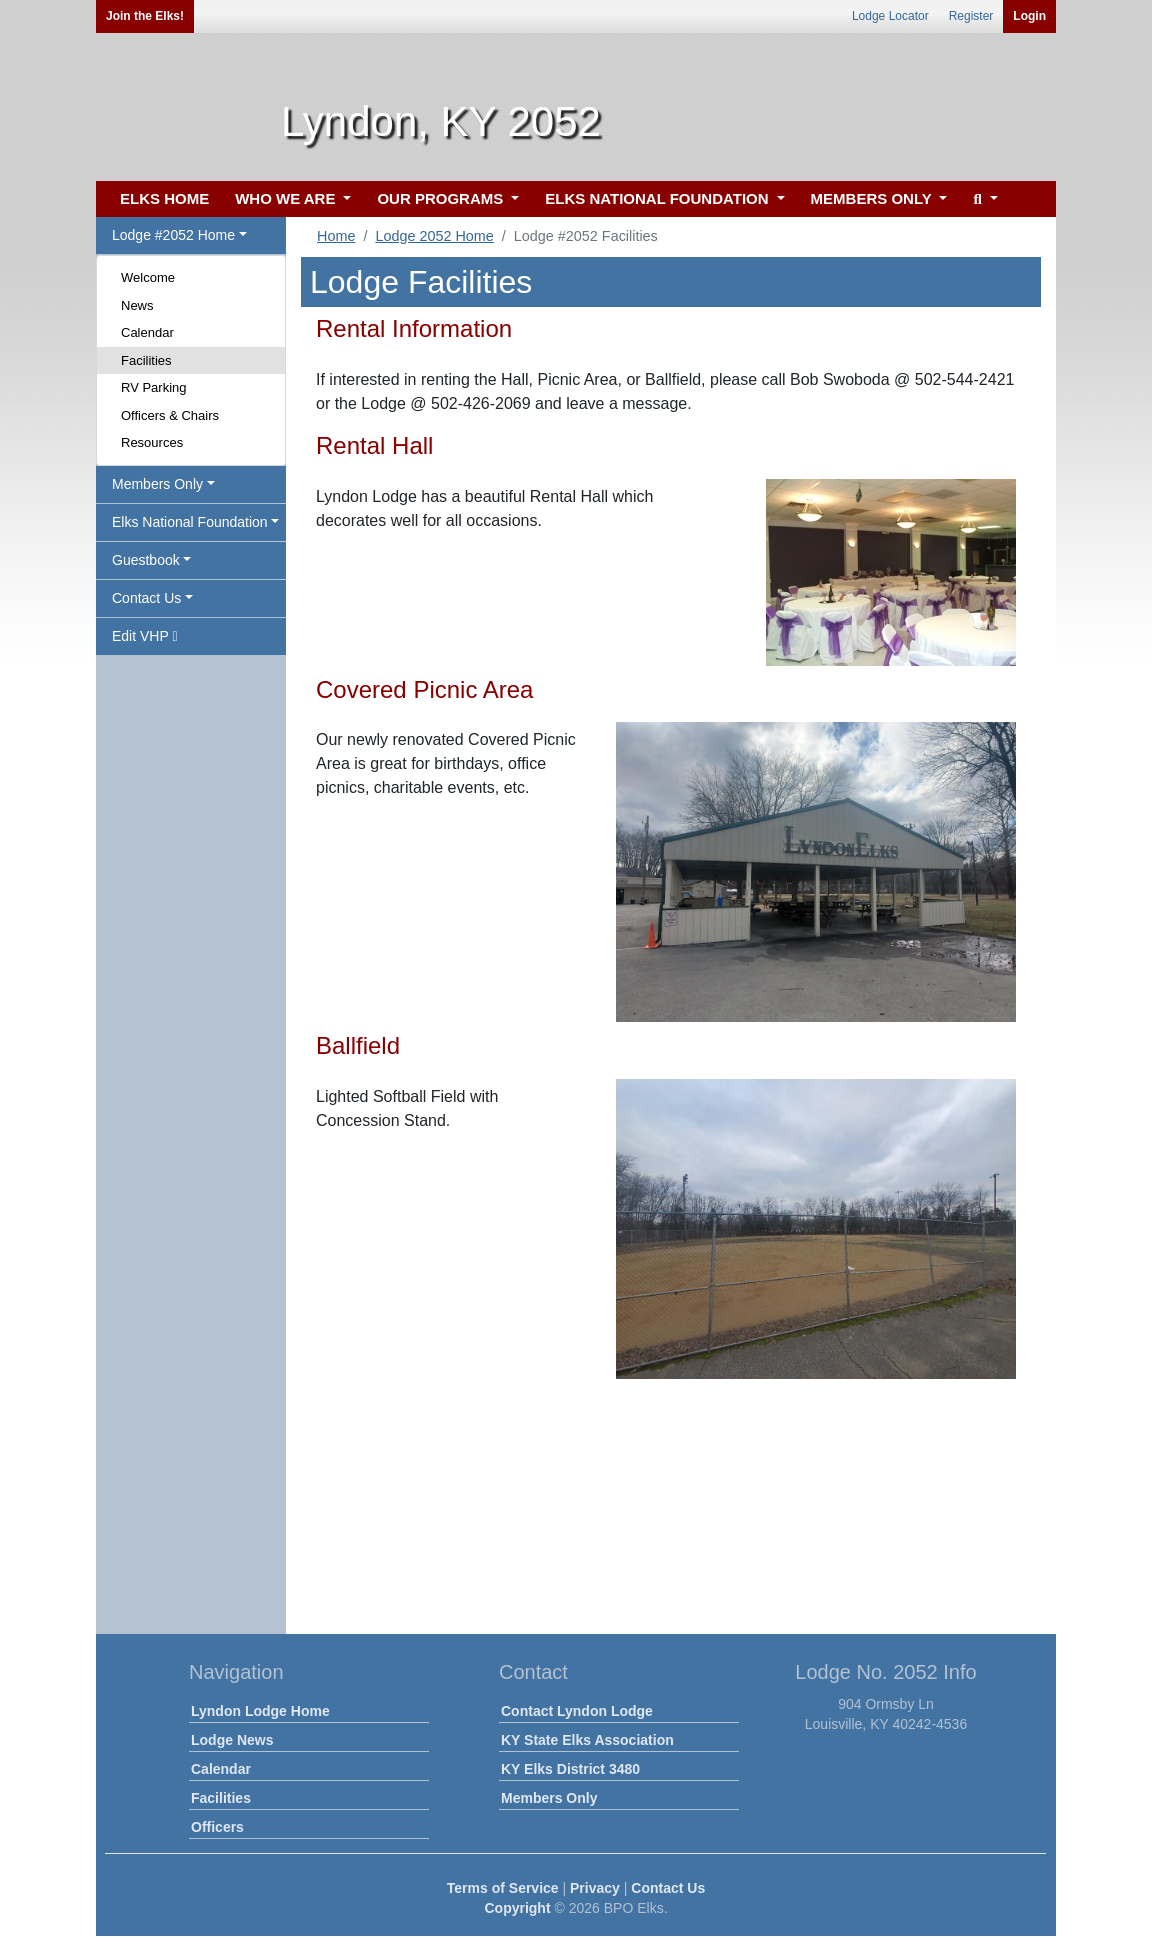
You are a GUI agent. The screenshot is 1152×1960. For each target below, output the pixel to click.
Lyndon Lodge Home (260, 1711)
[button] (982, 199)
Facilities (146, 360)
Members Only (549, 1798)
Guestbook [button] (146, 560)
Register (971, 16)
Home (336, 236)
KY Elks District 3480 (570, 1769)
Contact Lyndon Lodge (577, 1711)
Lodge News (232, 1740)
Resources (152, 442)
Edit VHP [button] (145, 636)
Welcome (148, 277)
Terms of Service (503, 1888)
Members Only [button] (157, 484)
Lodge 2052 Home (434, 236)
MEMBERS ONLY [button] (873, 198)
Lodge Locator (890, 16)
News (137, 305)
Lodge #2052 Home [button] (173, 235)
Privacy (595, 1888)
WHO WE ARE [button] (287, 198)
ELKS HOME (164, 198)
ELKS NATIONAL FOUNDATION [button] (659, 198)
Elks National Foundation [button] (190, 522)
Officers (217, 1827)
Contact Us (668, 1888)
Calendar (147, 332)
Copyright (517, 1908)
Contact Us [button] (146, 598)
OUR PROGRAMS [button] (442, 198)
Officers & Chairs (170, 415)
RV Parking (154, 387)
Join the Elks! (145, 16)
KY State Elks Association (587, 1740)
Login (1029, 16)
